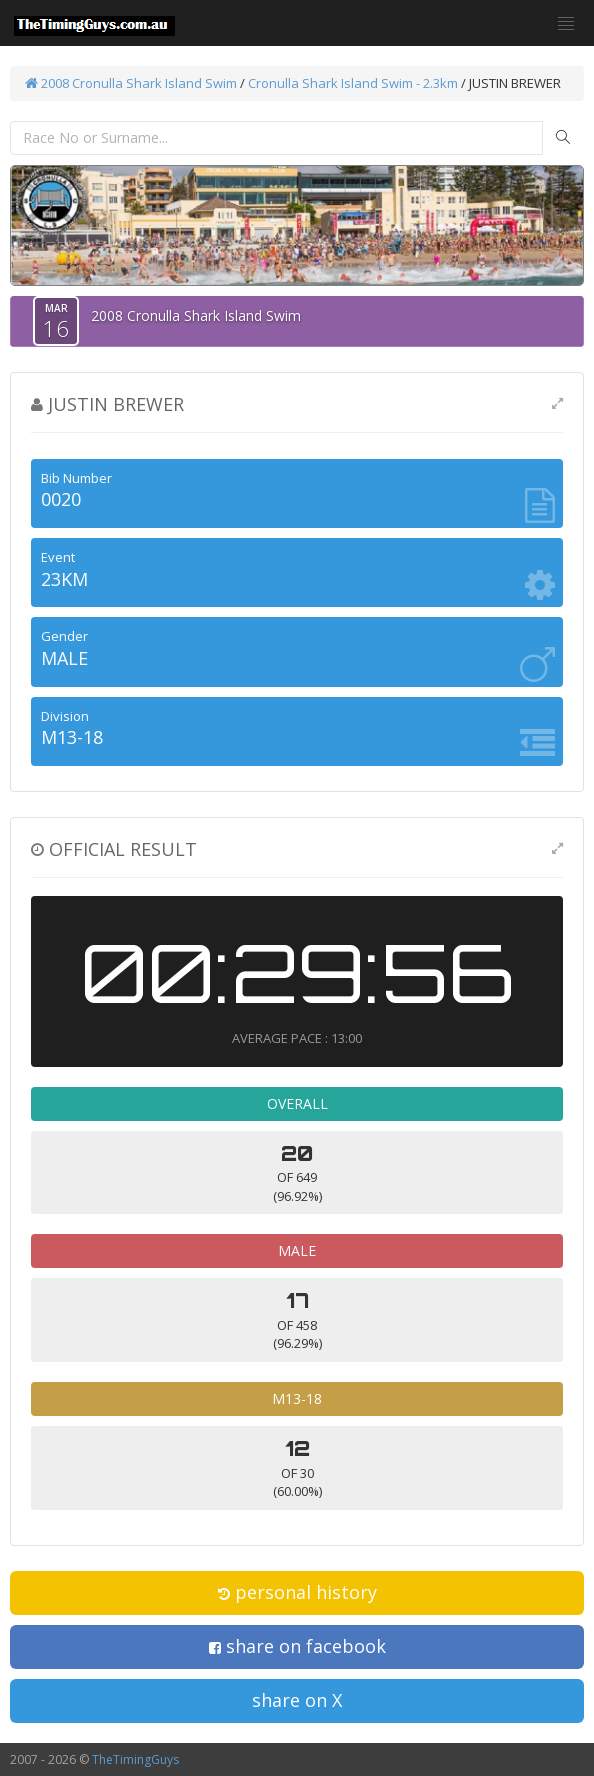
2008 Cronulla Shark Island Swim (131, 83)
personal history (297, 1592)
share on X (297, 1700)
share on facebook (297, 1646)
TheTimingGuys (135, 1759)
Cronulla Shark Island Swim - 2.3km (353, 83)
